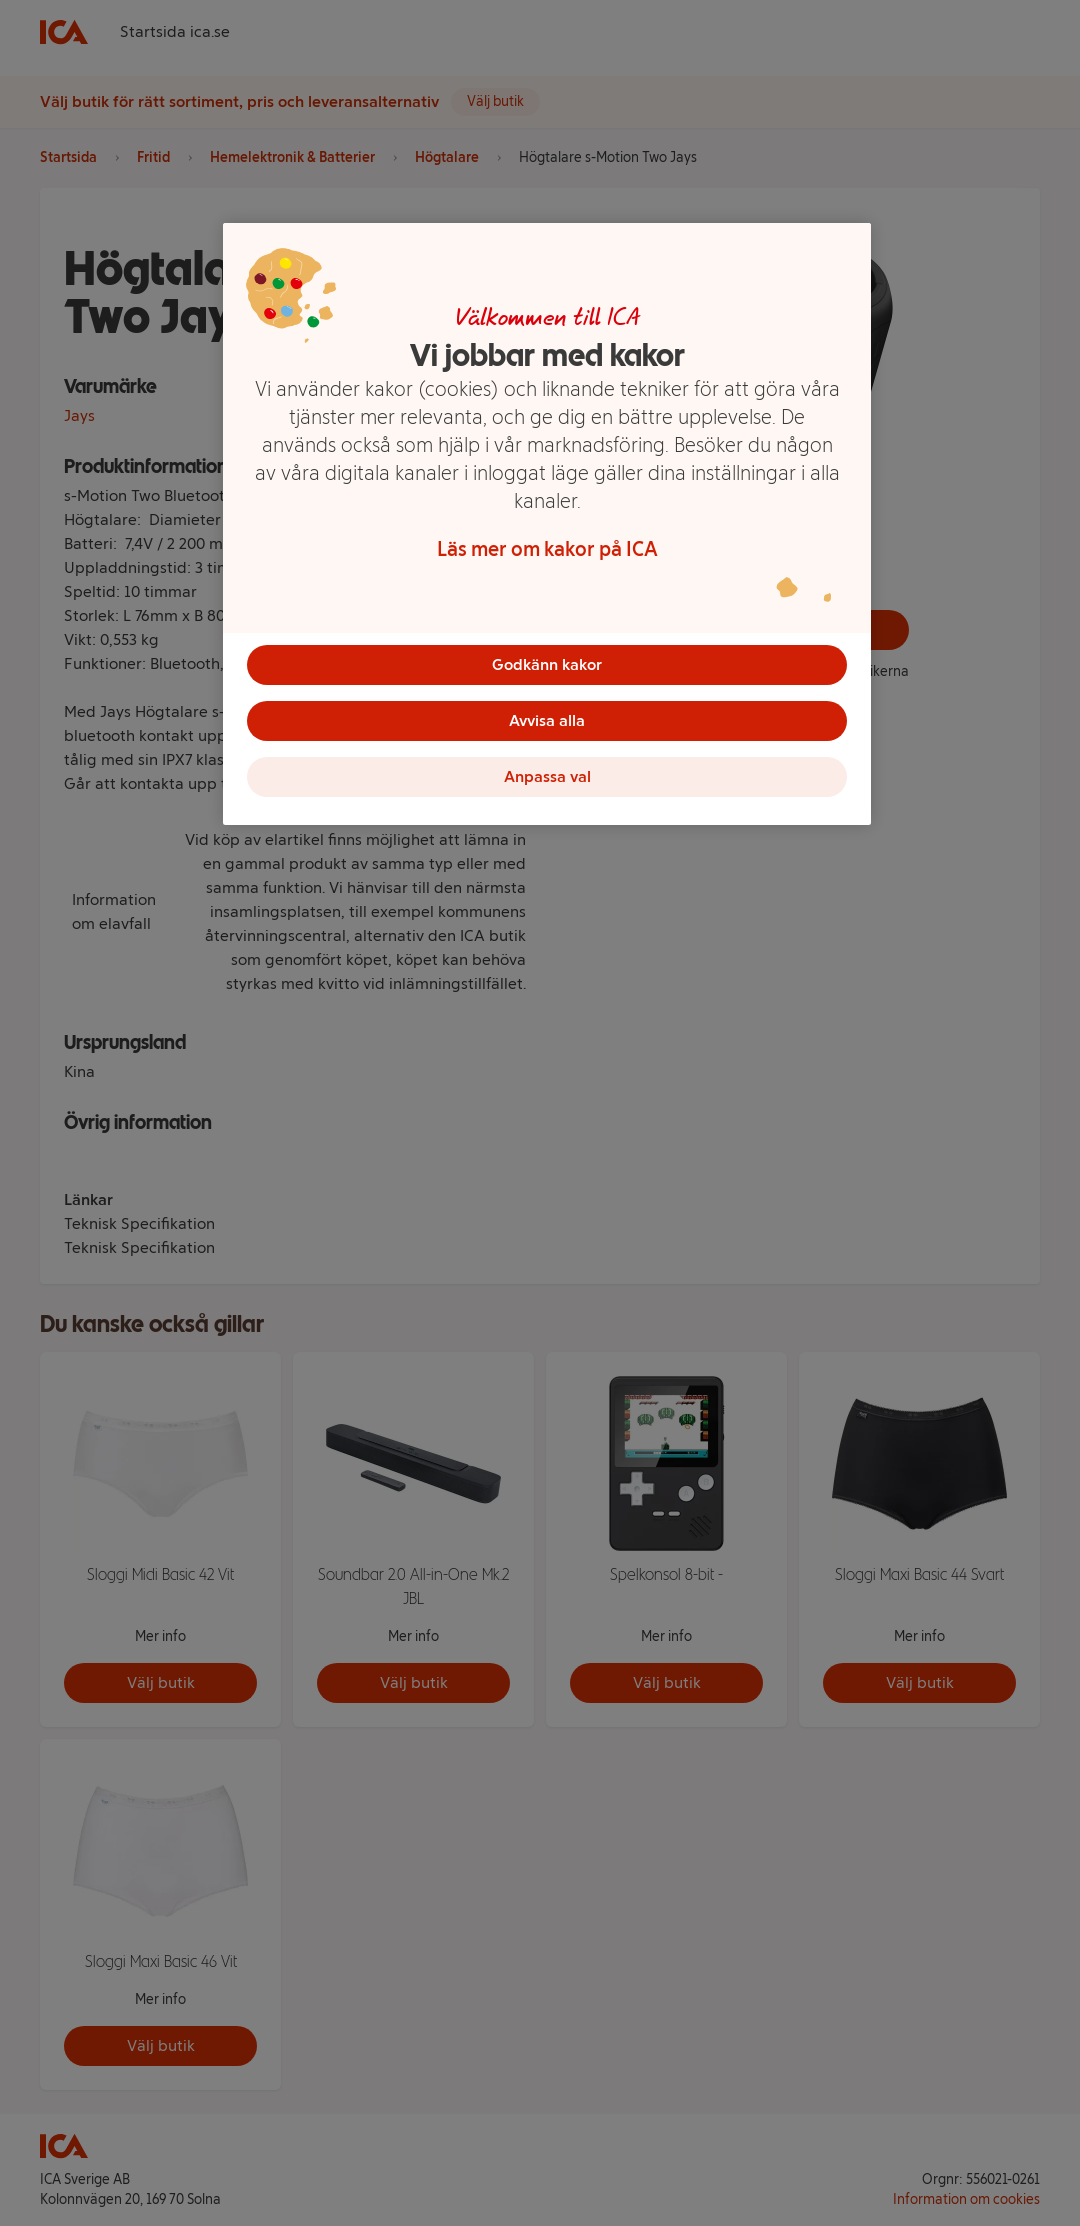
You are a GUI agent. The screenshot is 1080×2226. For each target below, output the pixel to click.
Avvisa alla (547, 720)
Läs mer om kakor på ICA (547, 549)
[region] (547, 524)
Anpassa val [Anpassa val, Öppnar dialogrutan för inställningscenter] (547, 776)
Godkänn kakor (547, 664)
